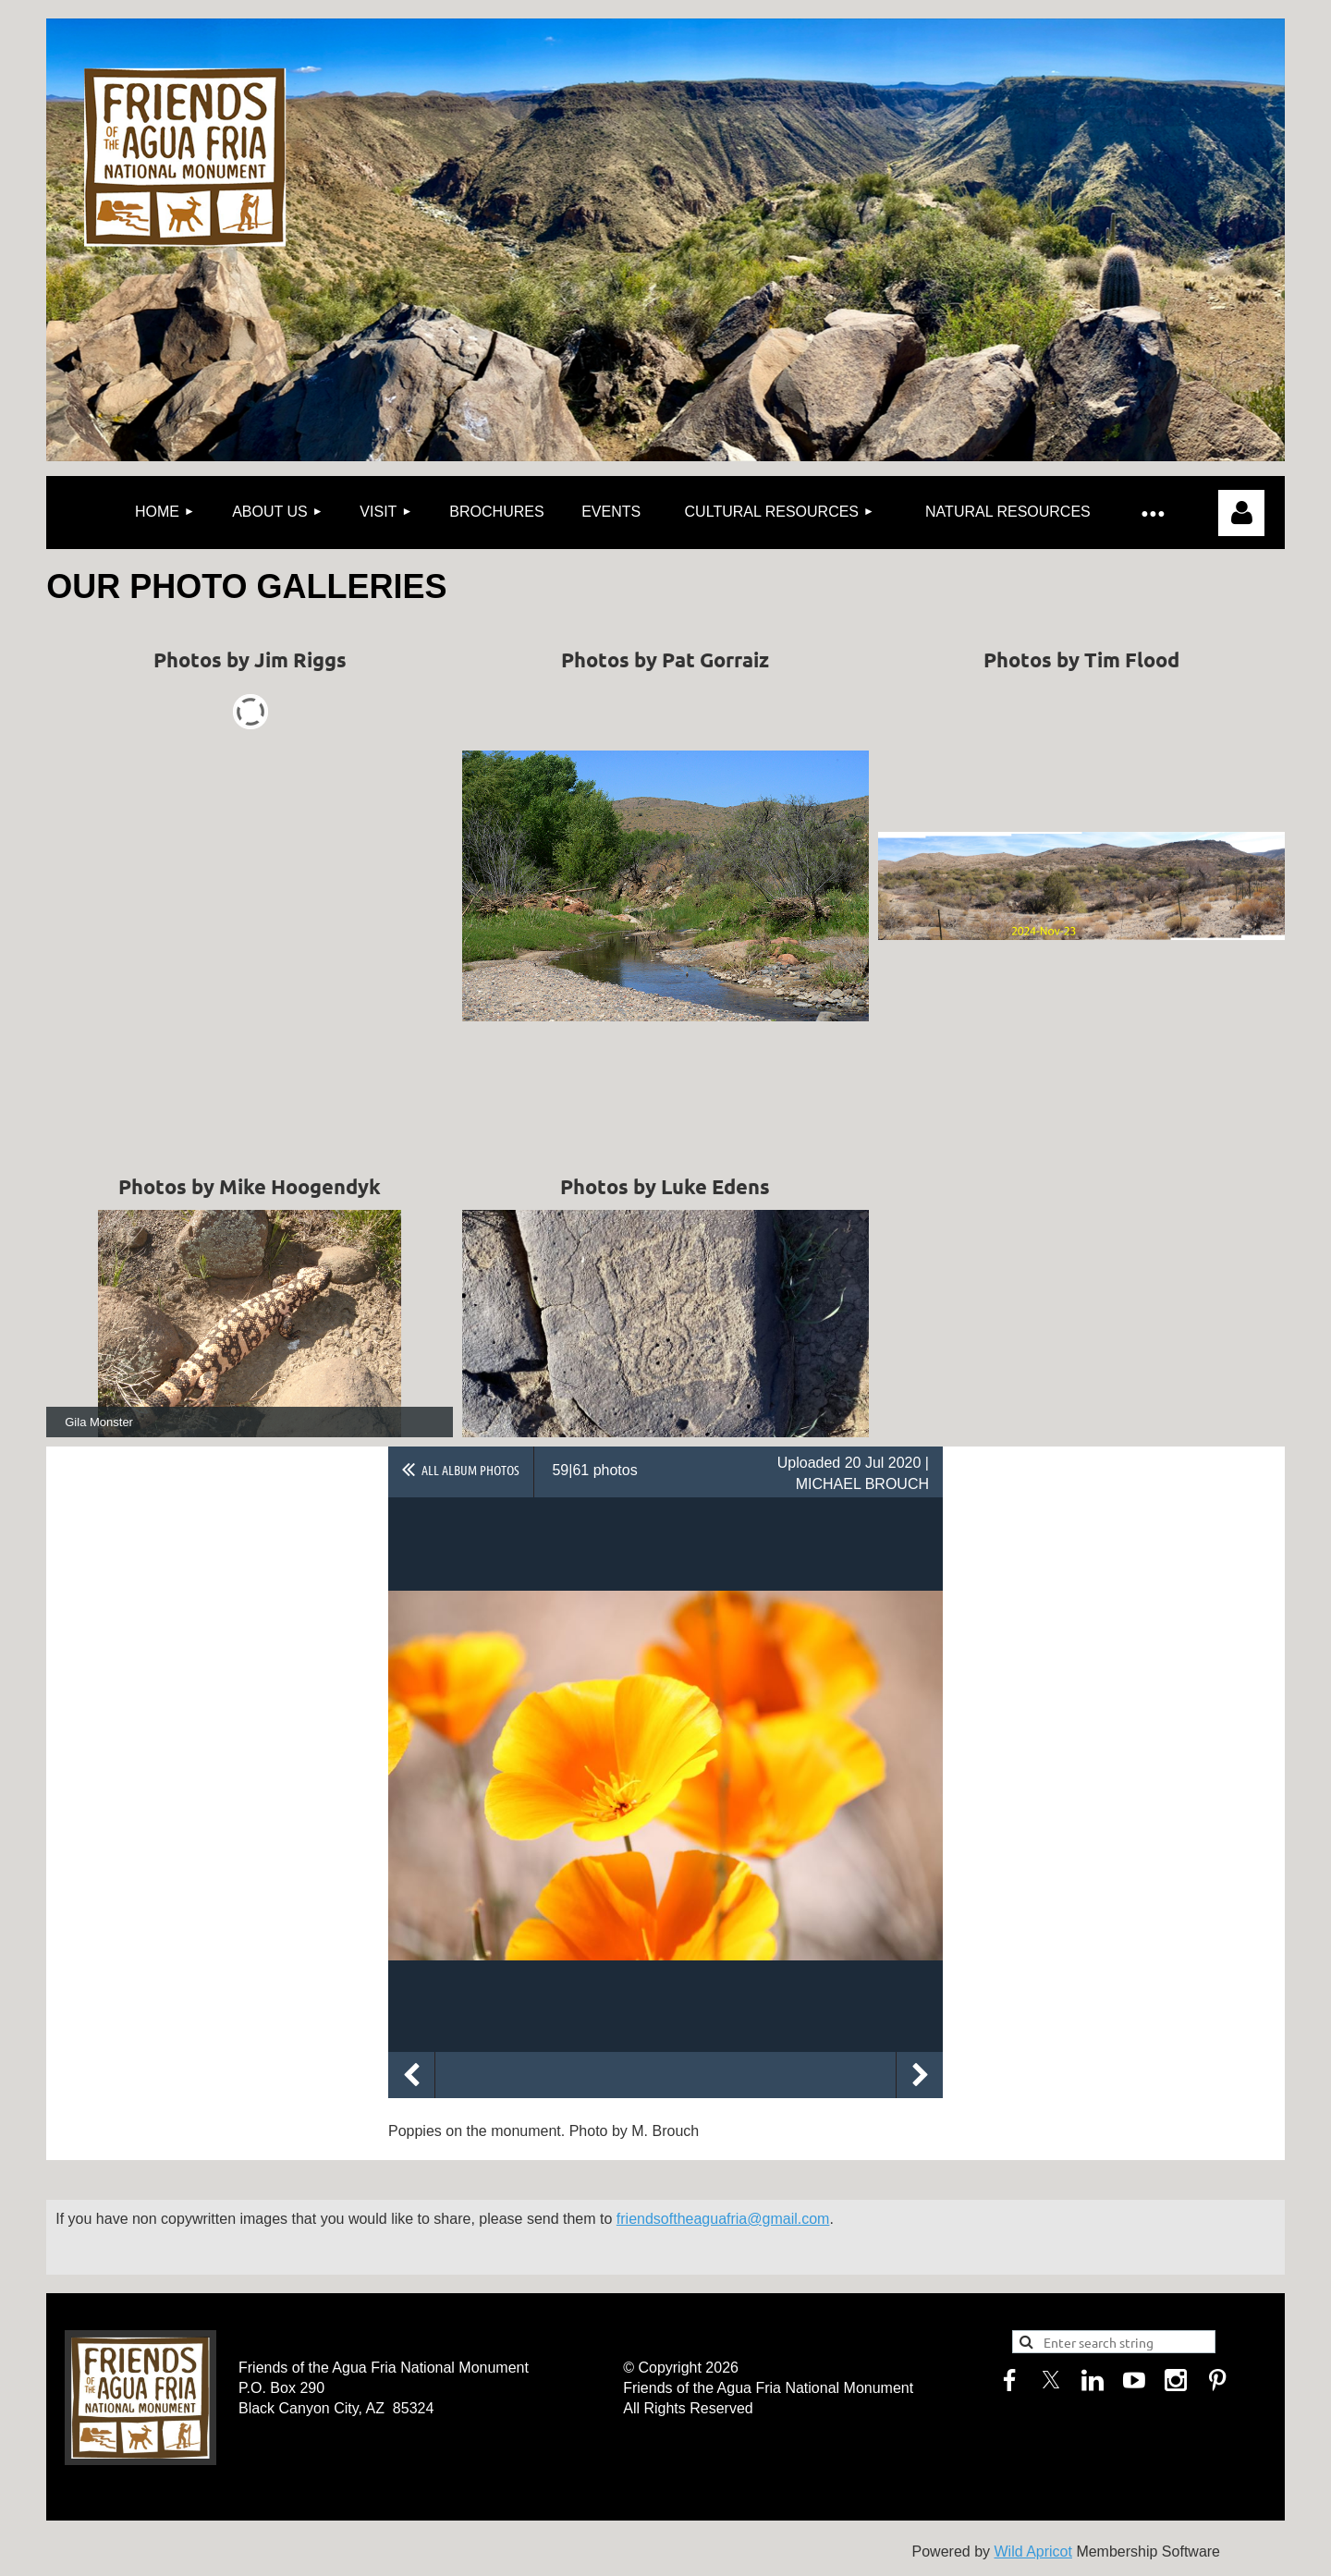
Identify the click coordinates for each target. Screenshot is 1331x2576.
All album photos (470, 1469)
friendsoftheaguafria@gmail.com (723, 2219)
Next (920, 2075)
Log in (1241, 513)
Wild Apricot (1032, 2551)
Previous (411, 2075)
